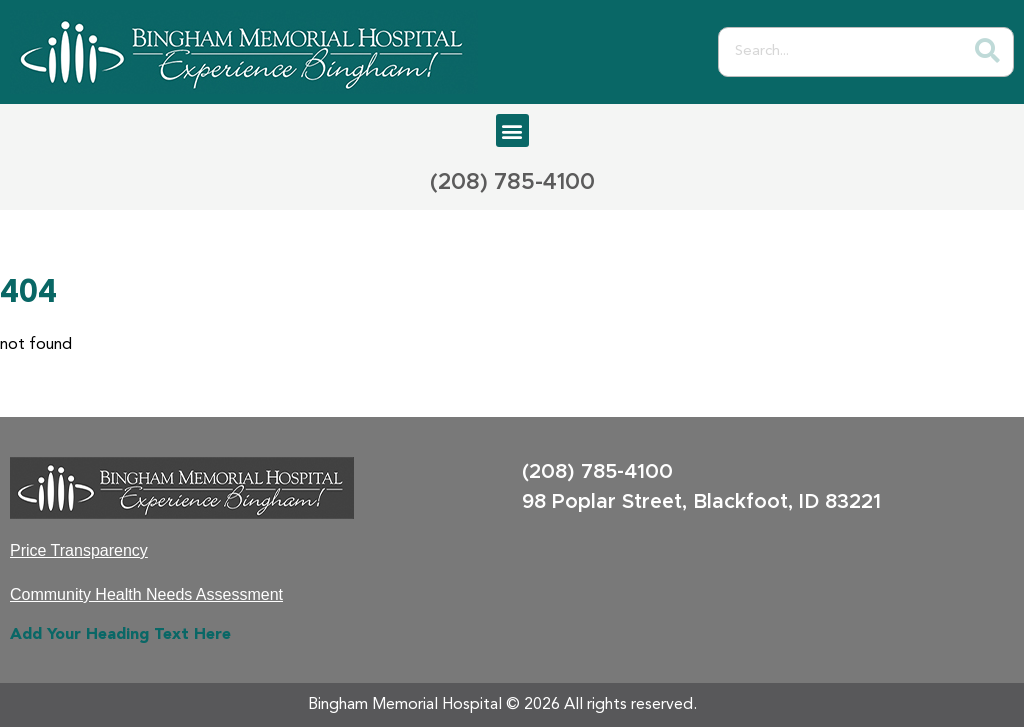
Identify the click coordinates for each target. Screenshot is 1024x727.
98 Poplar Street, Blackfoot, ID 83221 (701, 502)
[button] (512, 130)
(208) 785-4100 (512, 183)
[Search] (988, 52)
